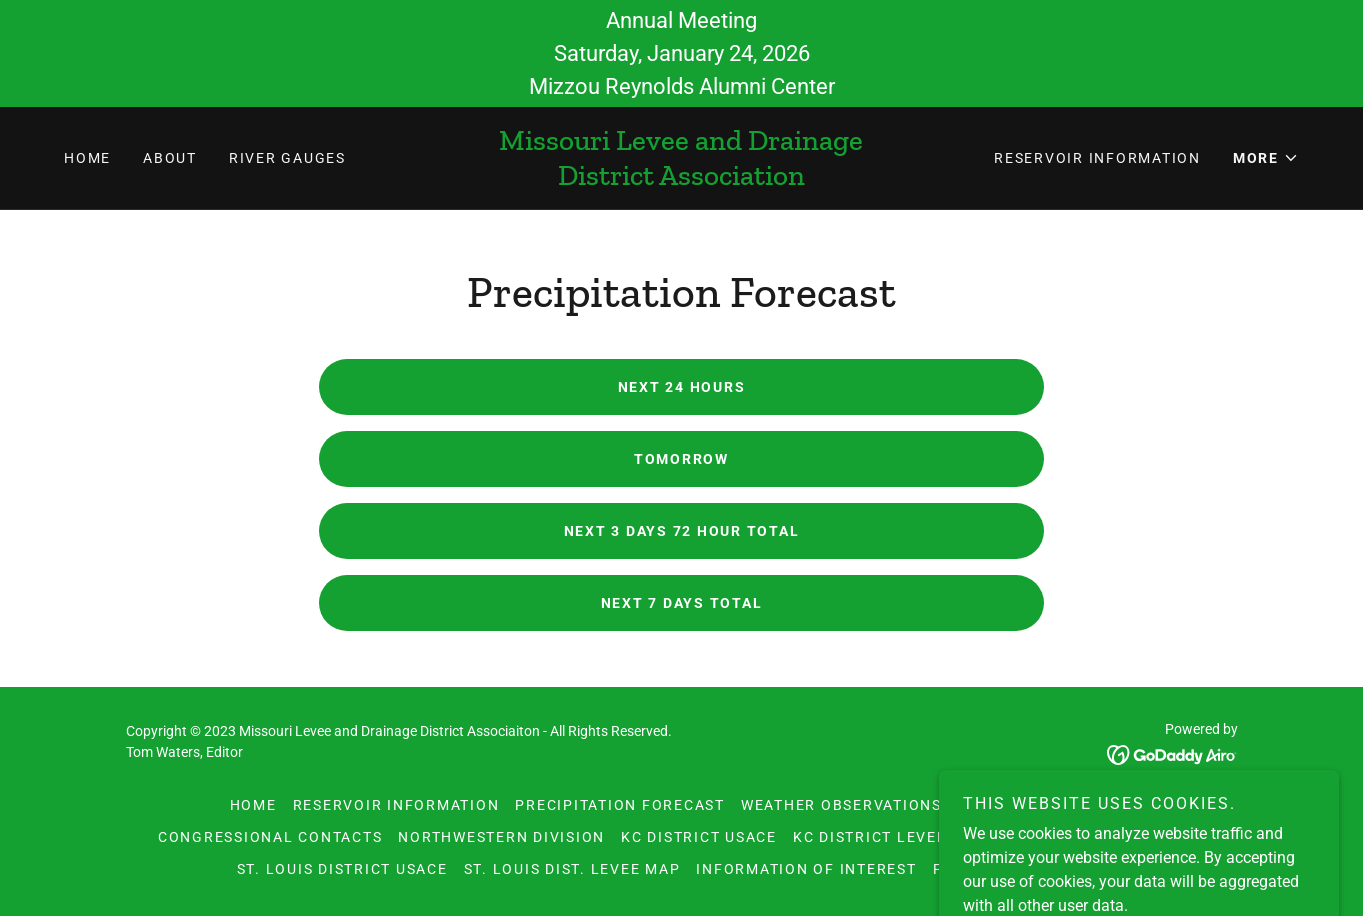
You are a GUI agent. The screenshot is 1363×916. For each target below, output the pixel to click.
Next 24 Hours (682, 387)
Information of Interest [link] (806, 869)
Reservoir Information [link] (1097, 158)
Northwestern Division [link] (501, 837)
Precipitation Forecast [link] (620, 805)
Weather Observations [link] (841, 805)
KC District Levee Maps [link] (895, 837)
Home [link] (87, 158)
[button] (1266, 158)
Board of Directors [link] (1046, 805)
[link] (682, 179)
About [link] (170, 158)
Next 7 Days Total (682, 603)
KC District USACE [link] (699, 837)
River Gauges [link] (287, 158)
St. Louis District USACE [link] (342, 869)
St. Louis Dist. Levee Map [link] (572, 869)
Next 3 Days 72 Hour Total (682, 531)
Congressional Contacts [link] (270, 837)
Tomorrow (681, 459)
